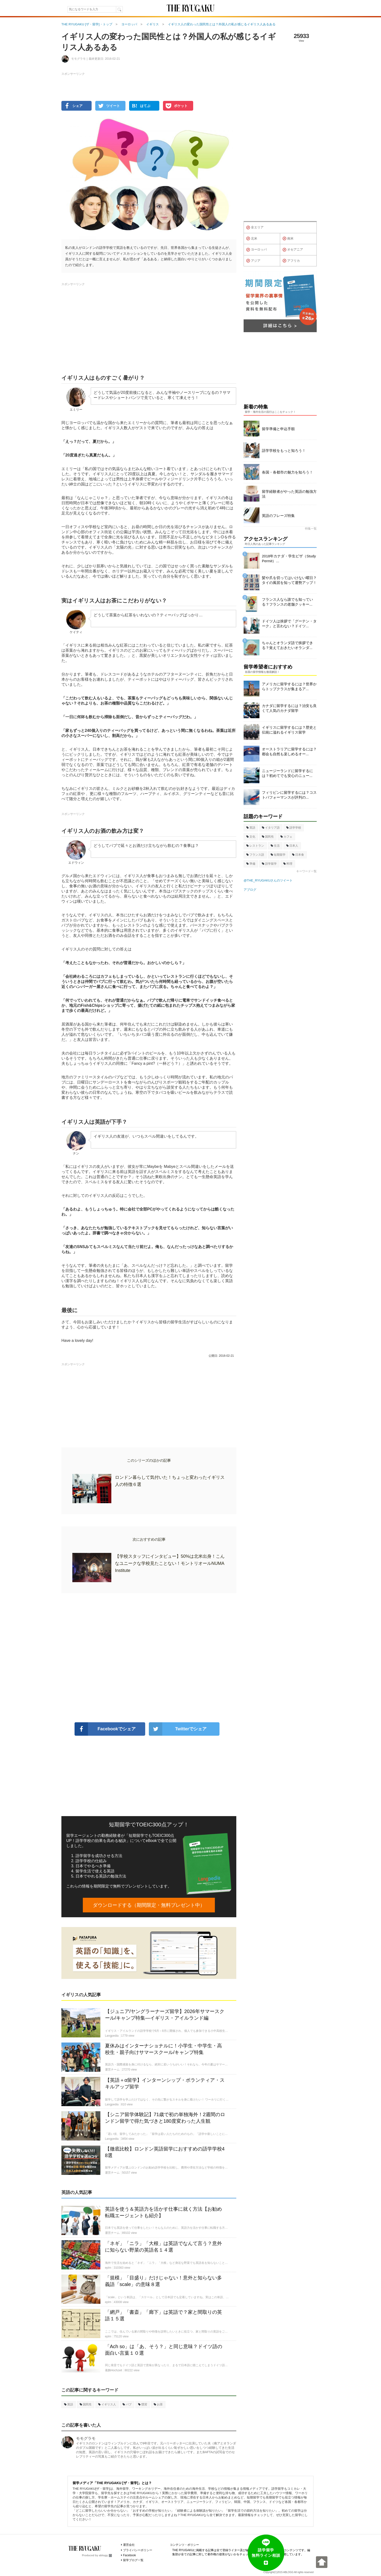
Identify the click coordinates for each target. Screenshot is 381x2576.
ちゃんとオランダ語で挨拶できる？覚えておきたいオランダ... (287, 645)
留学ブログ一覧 (133, 2560)
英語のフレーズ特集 (278, 515)
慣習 (142, 2404)
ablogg (105, 2555)
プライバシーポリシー (137, 2550)
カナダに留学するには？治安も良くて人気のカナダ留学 (289, 708)
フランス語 (255, 854)
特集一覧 (311, 528)
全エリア (255, 227)
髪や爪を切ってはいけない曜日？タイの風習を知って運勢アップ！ (289, 580)
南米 (288, 238)
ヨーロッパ (256, 250)
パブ (127, 2404)
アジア (253, 261)
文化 (250, 836)
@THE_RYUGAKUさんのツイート (268, 880)
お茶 (158, 2404)
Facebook (129, 2555)
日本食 (298, 854)
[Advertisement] (148, 1657)
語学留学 (269, 863)
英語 (68, 2404)
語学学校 (293, 827)
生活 (275, 845)
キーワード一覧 (306, 871)
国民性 (86, 2404)
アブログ (250, 889)
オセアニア (293, 250)
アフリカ (291, 261)
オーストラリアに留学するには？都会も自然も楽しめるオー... (289, 751)
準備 (250, 863)
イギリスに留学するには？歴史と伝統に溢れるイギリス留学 (289, 729)
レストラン (255, 845)
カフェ (286, 836)
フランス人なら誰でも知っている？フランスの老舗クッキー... (287, 601)
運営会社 (129, 2545)
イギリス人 (107, 2404)
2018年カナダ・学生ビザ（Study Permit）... (289, 558)
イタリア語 (271, 827)
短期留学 (278, 854)
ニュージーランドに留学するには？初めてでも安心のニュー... (287, 773)
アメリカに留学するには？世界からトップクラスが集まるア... (289, 686)
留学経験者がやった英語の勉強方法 (289, 493)
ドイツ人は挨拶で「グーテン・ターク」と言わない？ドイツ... (289, 623)
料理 (287, 863)
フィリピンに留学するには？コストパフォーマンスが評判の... (289, 794)
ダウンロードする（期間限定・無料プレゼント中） (149, 1905)
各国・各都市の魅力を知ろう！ (287, 472)
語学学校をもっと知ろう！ (284, 450)
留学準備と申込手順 (278, 429)
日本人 (292, 845)
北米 (251, 238)
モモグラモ (85, 2438)
